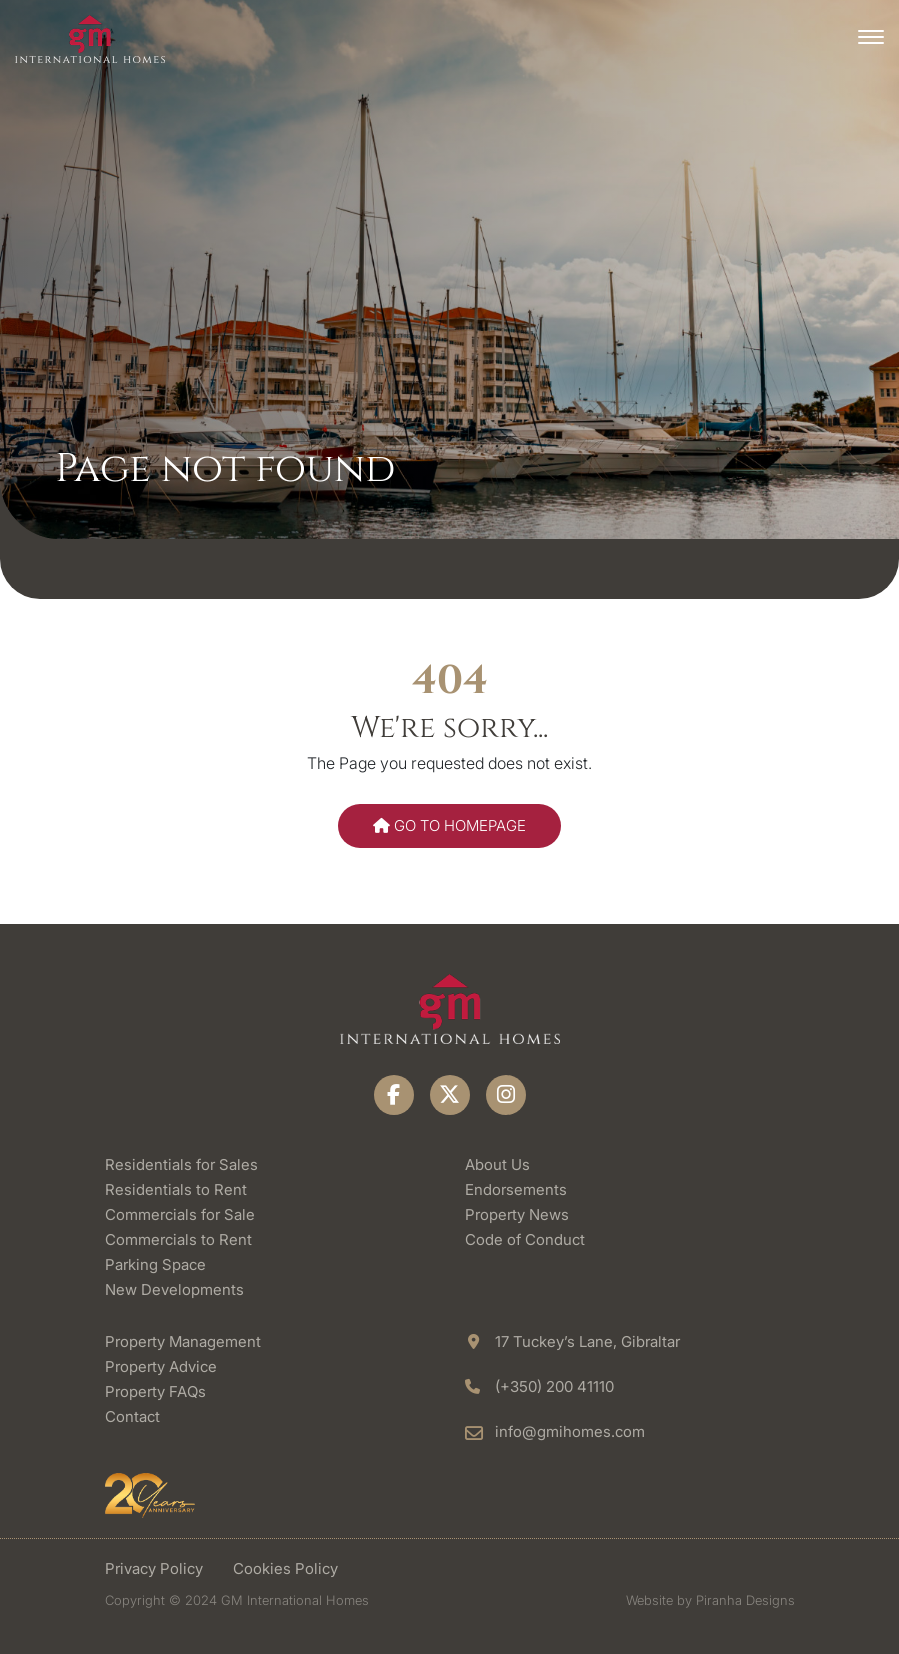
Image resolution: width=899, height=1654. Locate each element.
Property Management (183, 1341)
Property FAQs (155, 1391)
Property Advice (161, 1366)
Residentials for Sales (181, 1164)
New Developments (174, 1289)
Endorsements (516, 1189)
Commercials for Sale (180, 1214)
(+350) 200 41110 (554, 1386)
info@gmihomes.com (570, 1431)
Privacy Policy (154, 1568)
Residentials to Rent (176, 1189)
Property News (517, 1214)
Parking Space (155, 1264)
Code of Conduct (525, 1239)
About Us (497, 1164)
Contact (132, 1416)
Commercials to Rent (178, 1239)
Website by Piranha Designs (710, 1600)
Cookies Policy (285, 1568)
